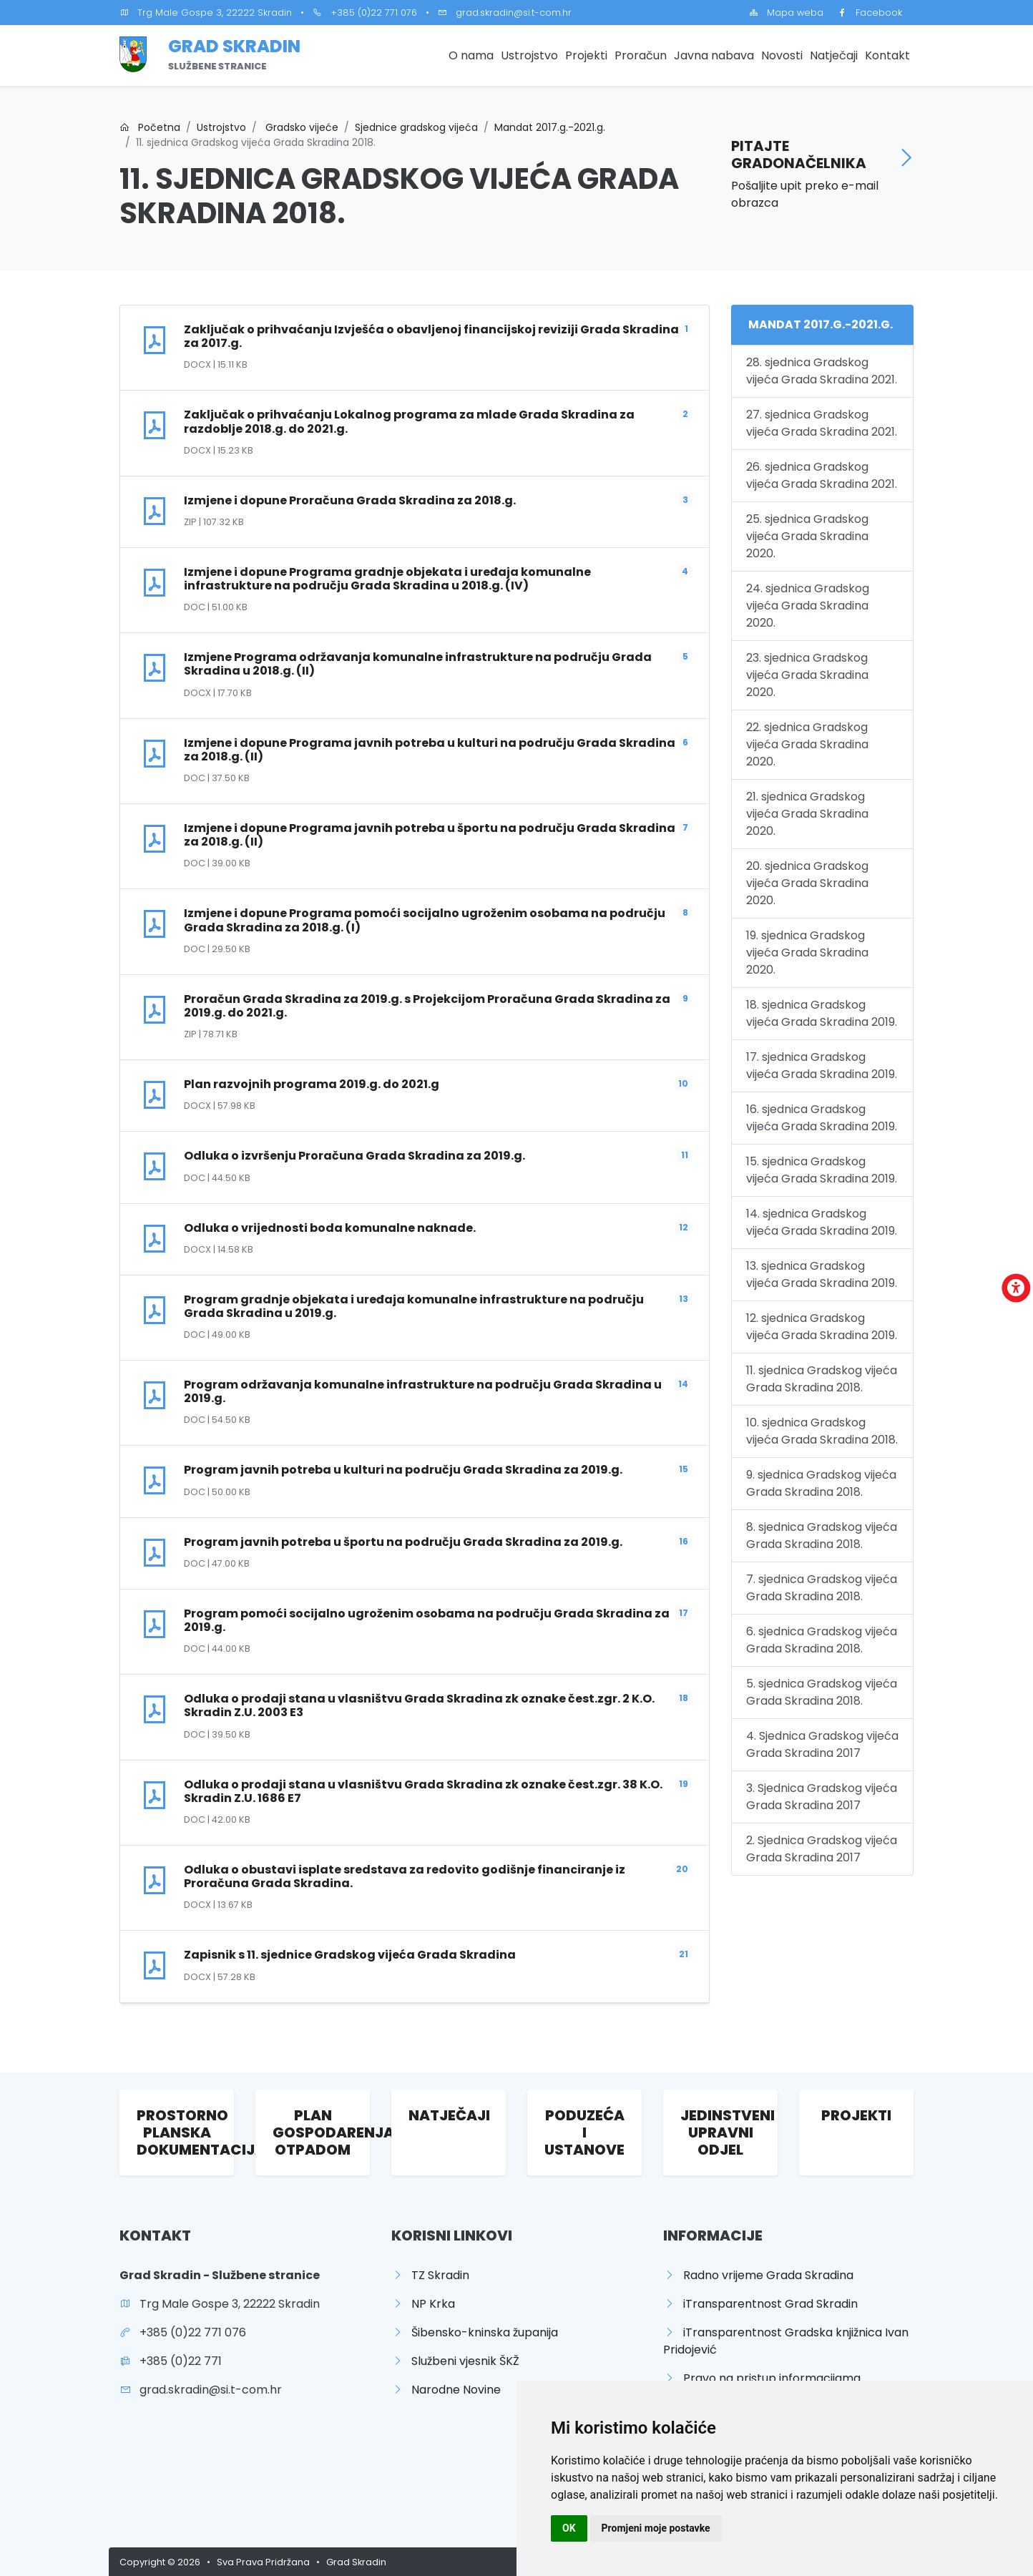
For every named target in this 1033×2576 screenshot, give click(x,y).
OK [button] (569, 2528)
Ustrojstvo (529, 55)
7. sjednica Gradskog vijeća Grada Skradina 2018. (821, 1588)
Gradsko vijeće (300, 127)
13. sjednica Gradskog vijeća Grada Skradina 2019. (821, 1274)
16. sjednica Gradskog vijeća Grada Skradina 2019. (821, 1118)
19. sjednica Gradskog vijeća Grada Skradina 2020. (807, 952)
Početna (149, 127)
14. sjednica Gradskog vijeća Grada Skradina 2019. (821, 1222)
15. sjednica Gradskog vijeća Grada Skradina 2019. (821, 1170)
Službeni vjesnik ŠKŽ (455, 2361)
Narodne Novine (446, 2389)
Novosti (782, 55)
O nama (471, 55)
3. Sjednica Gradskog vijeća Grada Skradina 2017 (821, 1796)
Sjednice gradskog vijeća (416, 127)
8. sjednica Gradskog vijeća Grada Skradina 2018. (821, 1535)
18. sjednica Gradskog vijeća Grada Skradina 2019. (821, 1013)
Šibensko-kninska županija (474, 2332)
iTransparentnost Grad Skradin (760, 2304)
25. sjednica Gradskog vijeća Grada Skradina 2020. (807, 536)
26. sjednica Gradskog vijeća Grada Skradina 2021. (821, 475)
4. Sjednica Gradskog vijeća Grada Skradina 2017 (822, 1744)
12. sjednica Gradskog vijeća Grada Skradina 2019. (821, 1326)
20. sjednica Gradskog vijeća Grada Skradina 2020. (807, 883)
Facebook (870, 12)
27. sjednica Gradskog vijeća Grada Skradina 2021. (821, 423)
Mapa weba (786, 12)
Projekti (586, 55)
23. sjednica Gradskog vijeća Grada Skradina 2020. (807, 675)
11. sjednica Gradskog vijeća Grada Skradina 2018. (821, 1379)
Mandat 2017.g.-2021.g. (549, 127)
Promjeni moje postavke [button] (656, 2528)
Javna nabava (714, 55)
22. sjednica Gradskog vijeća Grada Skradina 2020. (807, 744)
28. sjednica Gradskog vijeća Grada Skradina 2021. (821, 371)
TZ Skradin (430, 2275)
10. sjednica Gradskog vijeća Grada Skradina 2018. (822, 1431)
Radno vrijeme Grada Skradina (758, 2275)
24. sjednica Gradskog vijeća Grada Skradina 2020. (807, 605)
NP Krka (423, 2304)
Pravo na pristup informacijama (762, 2378)
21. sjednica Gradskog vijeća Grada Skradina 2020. (807, 813)
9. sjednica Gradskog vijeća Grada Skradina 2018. (821, 1483)
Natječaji (834, 55)
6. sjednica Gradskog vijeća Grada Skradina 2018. (821, 1640)
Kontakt (887, 55)
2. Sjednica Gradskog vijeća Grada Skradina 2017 (821, 1849)
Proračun (641, 55)
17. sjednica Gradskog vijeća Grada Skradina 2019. (821, 1065)
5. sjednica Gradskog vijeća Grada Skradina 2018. (821, 1692)
